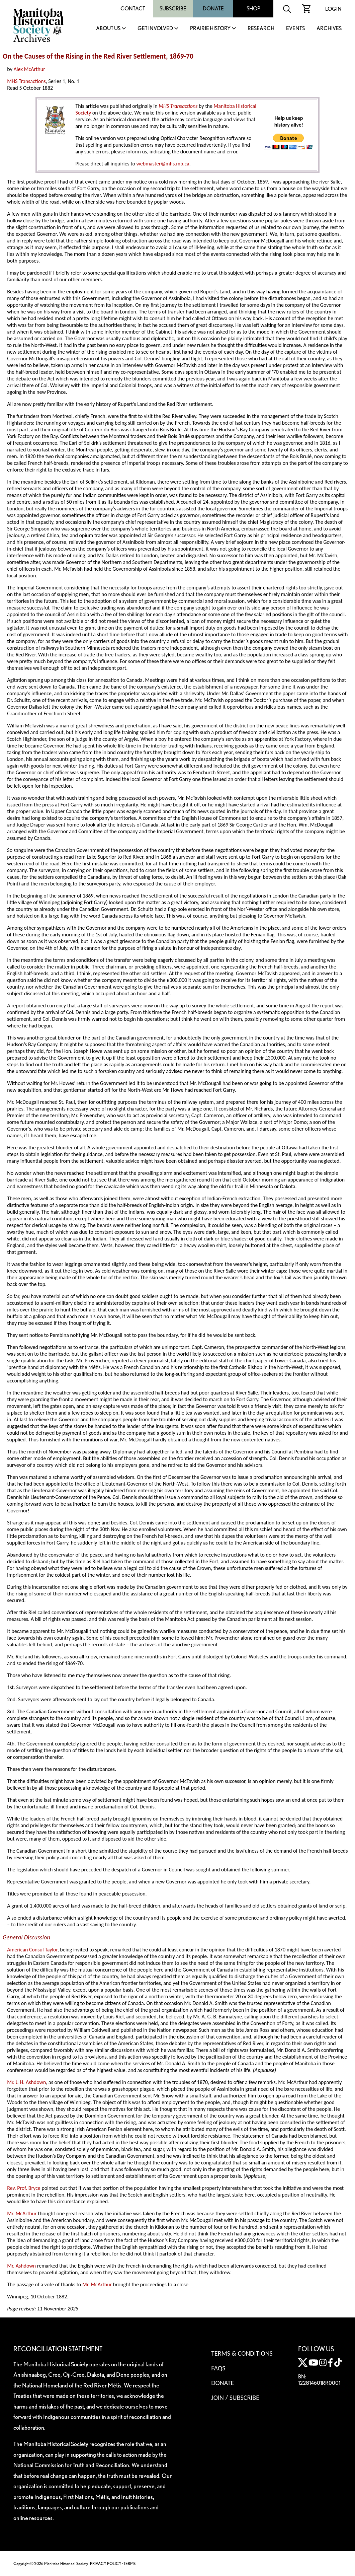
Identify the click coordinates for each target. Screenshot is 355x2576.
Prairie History (210, 28)
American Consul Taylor (32, 1949)
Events (295, 28)
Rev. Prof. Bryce (23, 2188)
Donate (213, 8)
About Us (108, 28)
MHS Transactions (26, 81)
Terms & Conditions (241, 2353)
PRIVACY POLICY (105, 2563)
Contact (132, 8)
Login (333, 9)
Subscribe (173, 8)
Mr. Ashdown (21, 2266)
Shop (253, 8)
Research (261, 28)
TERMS (129, 2563)
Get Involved (155, 28)
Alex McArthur (29, 69)
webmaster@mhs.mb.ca (163, 163)
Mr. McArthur (21, 2213)
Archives (329, 28)
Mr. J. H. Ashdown (26, 2082)
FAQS (218, 2368)
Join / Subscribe (235, 2397)
